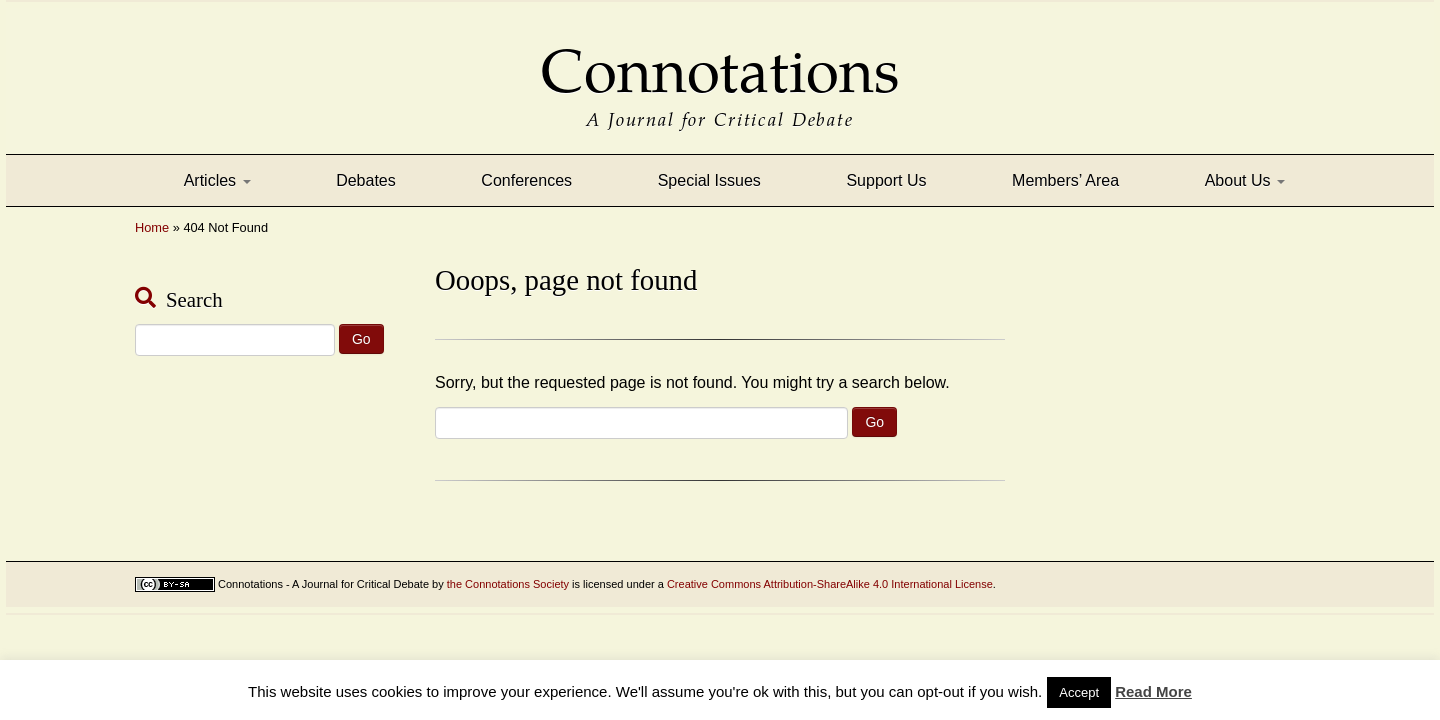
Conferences (526, 180)
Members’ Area (1065, 180)
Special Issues (709, 180)
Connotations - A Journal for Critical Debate (323, 584)
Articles (217, 180)
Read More (1153, 691)
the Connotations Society (508, 584)
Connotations (720, 57)
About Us (1245, 180)
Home (152, 227)
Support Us (886, 180)
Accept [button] (1079, 692)
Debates (366, 180)
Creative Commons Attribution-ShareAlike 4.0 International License (830, 584)
